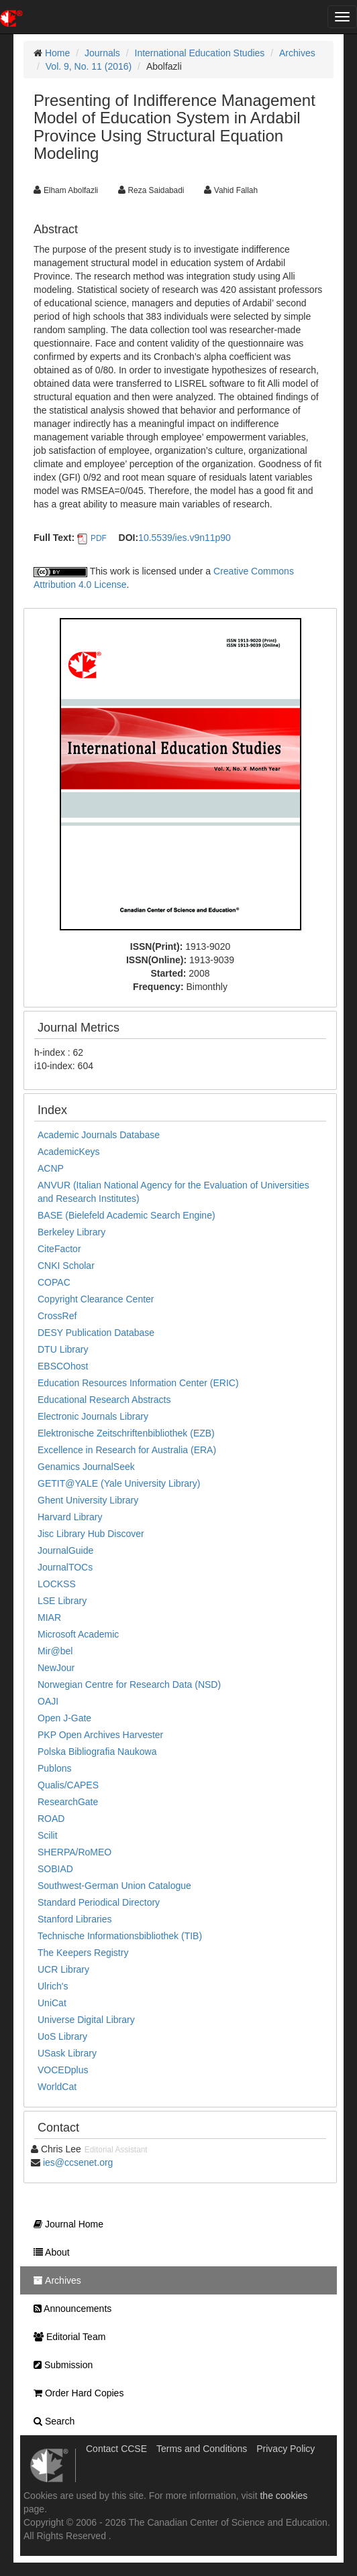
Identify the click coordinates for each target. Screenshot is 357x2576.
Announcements (69, 2308)
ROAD (51, 1818)
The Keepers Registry (83, 1952)
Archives (297, 53)
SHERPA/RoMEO (74, 1852)
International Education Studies (200, 53)
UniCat (52, 2003)
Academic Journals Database (99, 1134)
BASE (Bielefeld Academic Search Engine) (126, 1215)
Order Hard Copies (75, 2393)
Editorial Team (66, 2336)
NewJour (56, 1667)
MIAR (49, 1617)
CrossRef (57, 1315)
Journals (102, 53)
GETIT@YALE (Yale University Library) (119, 1483)
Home (57, 53)
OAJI (48, 1701)
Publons (55, 1768)
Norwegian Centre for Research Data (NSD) (129, 1684)
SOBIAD (55, 1868)
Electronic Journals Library (93, 1416)
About (48, 2252)
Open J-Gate (64, 1718)
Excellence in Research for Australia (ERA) (127, 1450)
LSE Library (62, 1600)
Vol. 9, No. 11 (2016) (89, 66)
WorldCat (57, 2086)
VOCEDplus (63, 2070)
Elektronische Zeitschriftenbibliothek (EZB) (126, 1433)
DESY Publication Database (96, 1332)
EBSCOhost (63, 1366)
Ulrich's (53, 1986)
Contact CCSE (116, 2448)
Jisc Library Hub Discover (91, 1533)
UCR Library (63, 1969)
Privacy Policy (285, 2448)
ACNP (51, 1168)
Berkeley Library (71, 1232)
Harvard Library (70, 1517)
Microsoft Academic (78, 1634)
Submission (60, 2364)
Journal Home (65, 2224)
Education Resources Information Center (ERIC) (138, 1382)
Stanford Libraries (75, 1919)
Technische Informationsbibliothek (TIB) (120, 1935)
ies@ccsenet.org (78, 2162)
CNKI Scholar (66, 1265)
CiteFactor (59, 1248)
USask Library (67, 2053)
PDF (99, 538)
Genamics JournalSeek (86, 1466)
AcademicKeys (69, 1151)
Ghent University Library (88, 1500)
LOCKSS (57, 1584)
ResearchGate (68, 1801)
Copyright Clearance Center (96, 1299)
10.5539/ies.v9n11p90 (184, 537)
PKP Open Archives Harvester (100, 1734)
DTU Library (63, 1349)
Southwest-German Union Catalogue (114, 1885)
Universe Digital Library (86, 2019)
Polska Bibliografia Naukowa (97, 1751)
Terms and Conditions (201, 2448)
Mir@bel (55, 1651)
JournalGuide (65, 1550)
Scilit (48, 1835)
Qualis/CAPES (68, 1785)
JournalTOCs (65, 1567)
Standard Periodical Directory (99, 1902)
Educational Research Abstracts (104, 1399)
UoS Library (62, 2036)
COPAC (54, 1282)
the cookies (283, 2495)
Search (50, 2421)
